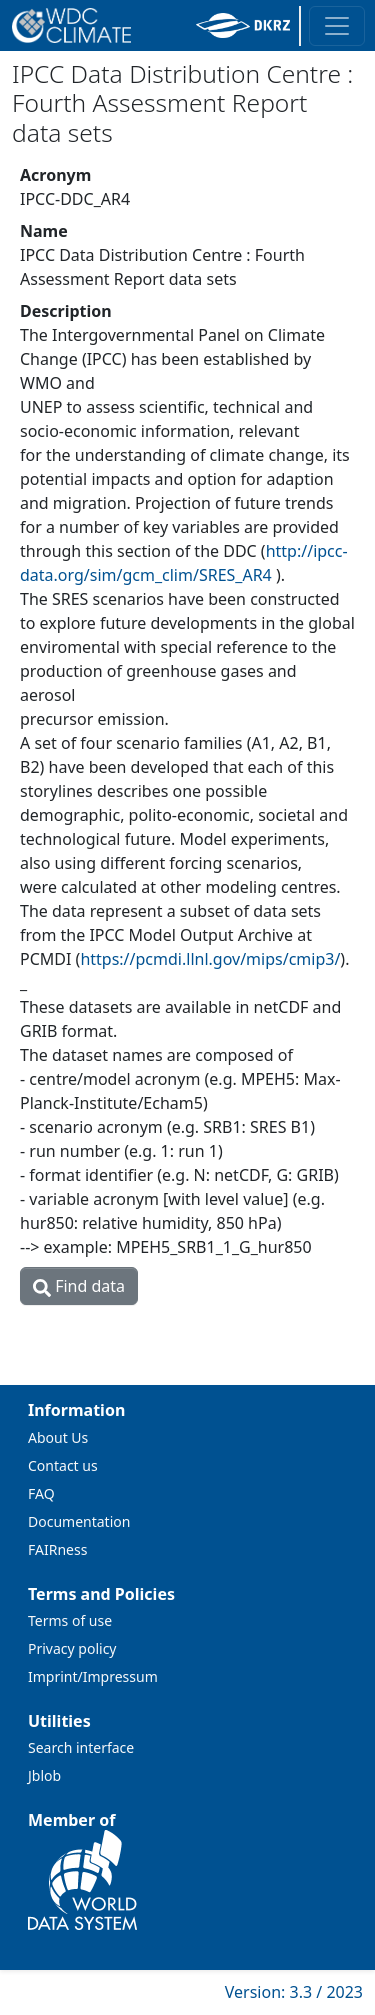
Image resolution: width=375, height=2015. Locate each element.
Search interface (81, 1747)
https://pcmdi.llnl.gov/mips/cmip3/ (210, 959)
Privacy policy (72, 1648)
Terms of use (70, 1620)
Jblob (44, 1775)
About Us (58, 1437)
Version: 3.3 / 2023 (294, 1992)
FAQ (41, 1493)
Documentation (79, 1521)
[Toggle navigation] (337, 26)
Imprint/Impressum (93, 1676)
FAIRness (57, 1549)
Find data (79, 1286)
